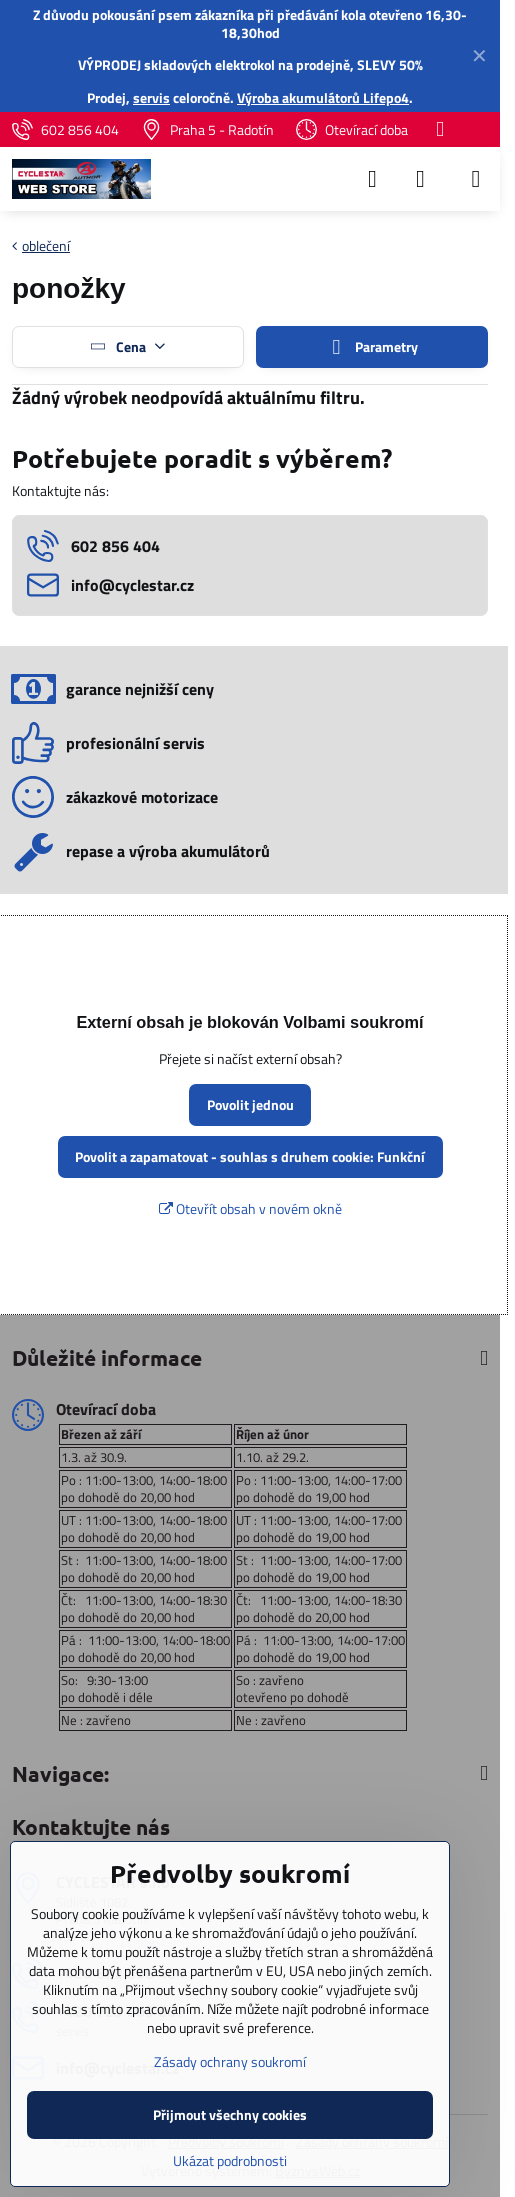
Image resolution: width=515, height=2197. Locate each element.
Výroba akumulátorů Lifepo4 (323, 97)
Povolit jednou (250, 1104)
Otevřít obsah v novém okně (250, 1208)
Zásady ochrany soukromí (230, 2061)
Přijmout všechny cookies (230, 2114)
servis (151, 97)
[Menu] (476, 179)
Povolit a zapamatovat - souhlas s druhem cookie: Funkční (250, 1156)
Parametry (372, 347)
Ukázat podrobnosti (230, 2160)
